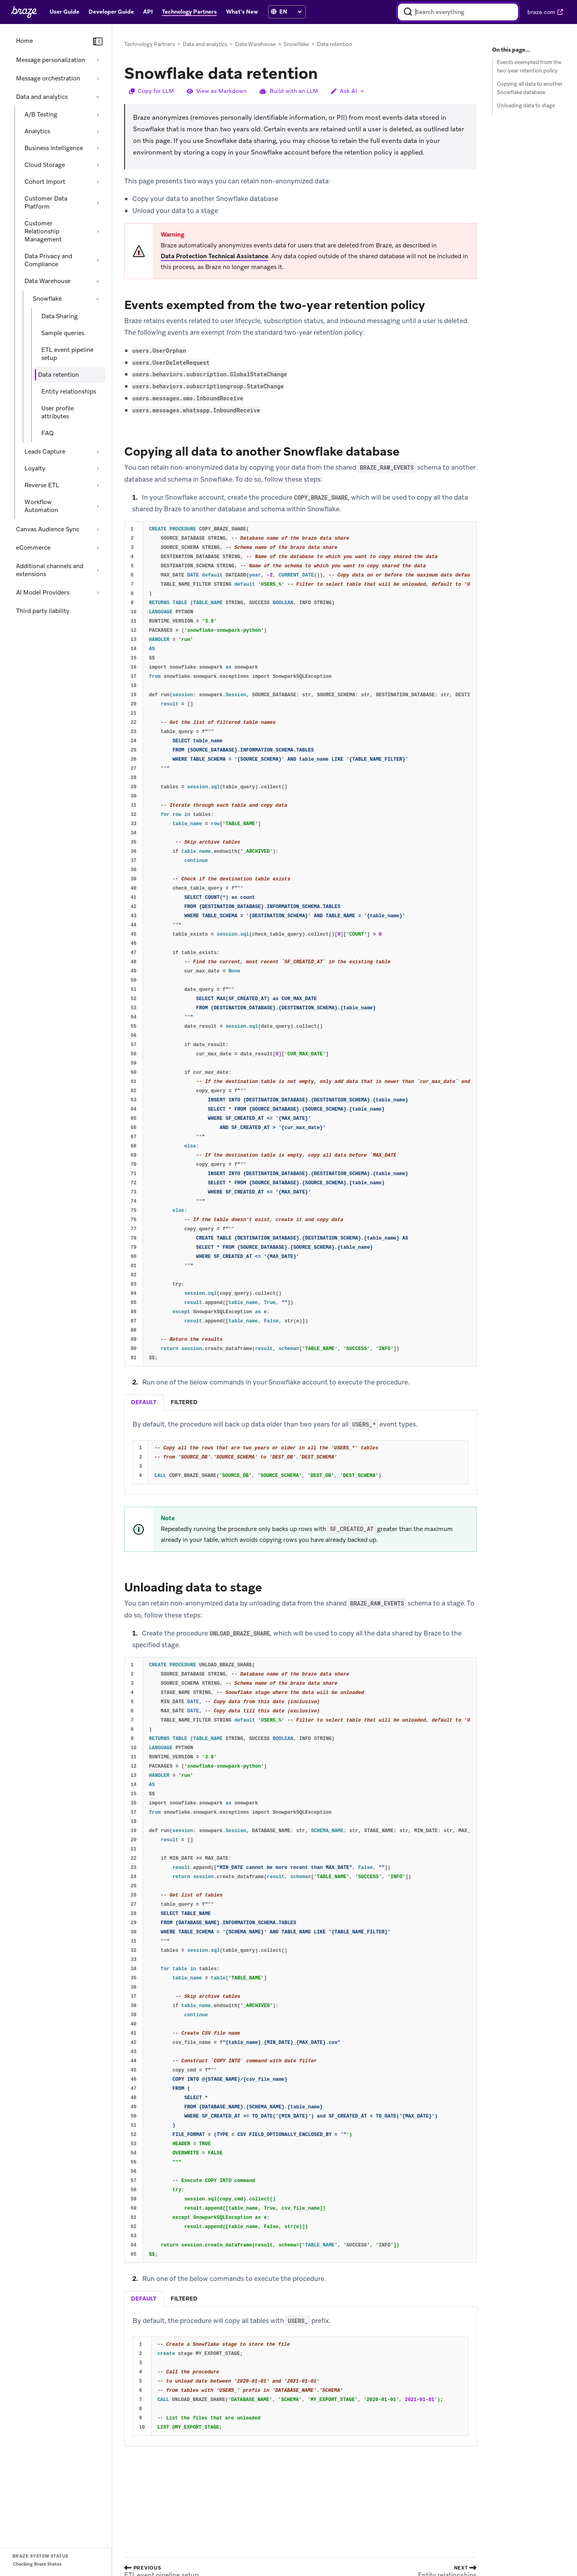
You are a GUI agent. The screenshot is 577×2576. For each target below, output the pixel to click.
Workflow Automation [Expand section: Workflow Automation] (41, 506)
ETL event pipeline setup (67, 354)
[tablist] (300, 1402)
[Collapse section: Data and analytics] (98, 97)
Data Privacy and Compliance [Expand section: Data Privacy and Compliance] (48, 260)
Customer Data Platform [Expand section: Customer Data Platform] (45, 203)
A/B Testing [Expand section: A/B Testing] (40, 115)
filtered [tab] (184, 1402)
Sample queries (62, 333)
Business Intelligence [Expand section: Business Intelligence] (53, 148)
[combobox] (458, 12)
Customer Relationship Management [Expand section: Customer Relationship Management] (43, 231)
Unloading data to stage (526, 105)
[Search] (408, 12)
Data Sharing (59, 316)
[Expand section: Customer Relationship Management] (98, 231)
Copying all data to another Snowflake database (530, 88)
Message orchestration (48, 78)
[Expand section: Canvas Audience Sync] (98, 529)
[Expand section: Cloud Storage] (98, 165)
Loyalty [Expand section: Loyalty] (34, 468)
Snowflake (47, 299)
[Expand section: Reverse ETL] (98, 485)
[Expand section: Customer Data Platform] (98, 202)
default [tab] (143, 1402)
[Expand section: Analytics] (98, 131)
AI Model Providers (42, 593)
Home (24, 41)
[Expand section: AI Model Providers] (98, 592)
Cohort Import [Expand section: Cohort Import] (44, 182)
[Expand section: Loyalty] (98, 468)
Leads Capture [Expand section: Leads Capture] (44, 452)
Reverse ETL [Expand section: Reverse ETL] (41, 485)
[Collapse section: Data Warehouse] (98, 281)
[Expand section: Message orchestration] (98, 78)
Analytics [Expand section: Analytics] (37, 131)
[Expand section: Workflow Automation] (98, 506)
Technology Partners (149, 44)
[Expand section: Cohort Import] (98, 182)
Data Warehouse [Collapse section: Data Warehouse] (47, 281)
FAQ (47, 433)
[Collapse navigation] (98, 42)
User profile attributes (57, 412)
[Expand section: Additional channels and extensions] (98, 570)
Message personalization (50, 60)
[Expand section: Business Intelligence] (98, 148)
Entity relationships (68, 392)
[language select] (290, 12)
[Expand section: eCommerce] (98, 548)
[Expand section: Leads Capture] (98, 451)
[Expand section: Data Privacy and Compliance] (98, 260)
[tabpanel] (300, 1452)
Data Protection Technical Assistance (214, 256)
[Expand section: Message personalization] (98, 60)
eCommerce (33, 548)
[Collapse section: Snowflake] (98, 298)
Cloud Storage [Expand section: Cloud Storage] (44, 165)
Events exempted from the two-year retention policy (529, 66)
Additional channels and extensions (49, 570)
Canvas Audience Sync (47, 529)
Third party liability (42, 611)
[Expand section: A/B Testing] (98, 114)
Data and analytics (42, 97)
